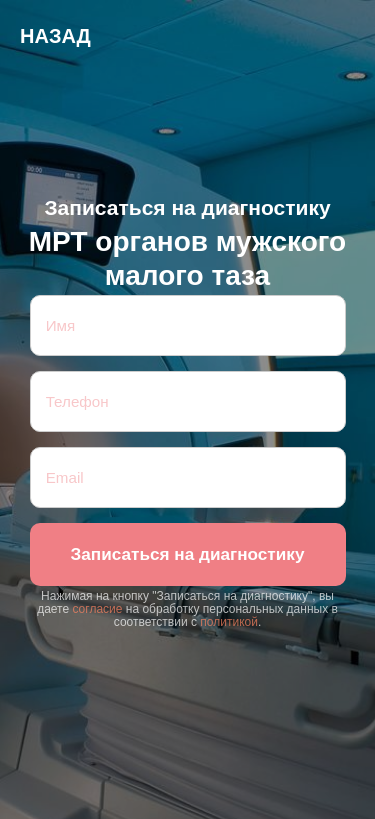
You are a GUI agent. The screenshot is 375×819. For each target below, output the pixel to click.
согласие (97, 609)
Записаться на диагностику (187, 554)
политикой (229, 622)
